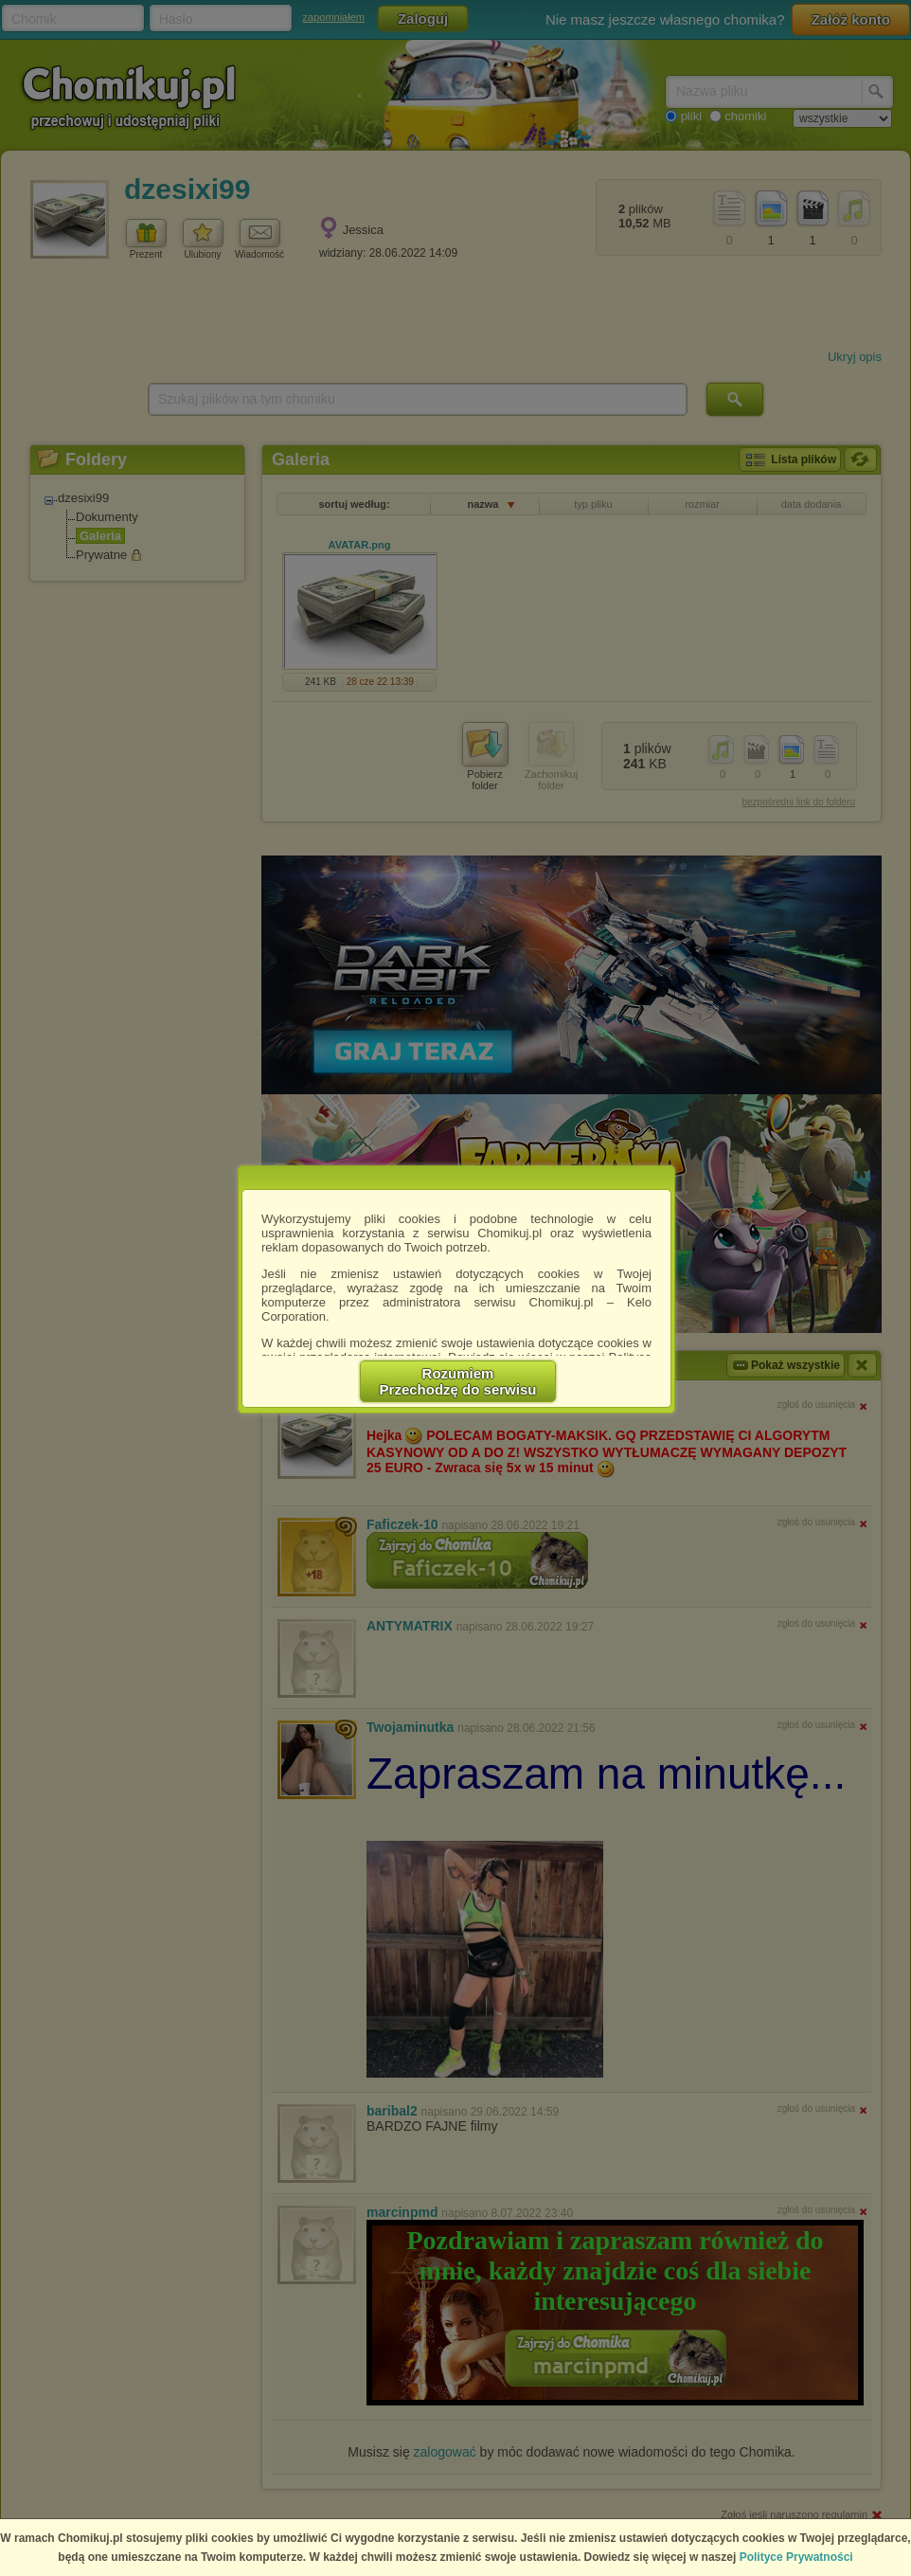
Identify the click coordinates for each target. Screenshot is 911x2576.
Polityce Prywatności (796, 2557)
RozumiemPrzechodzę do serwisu (458, 1381)
